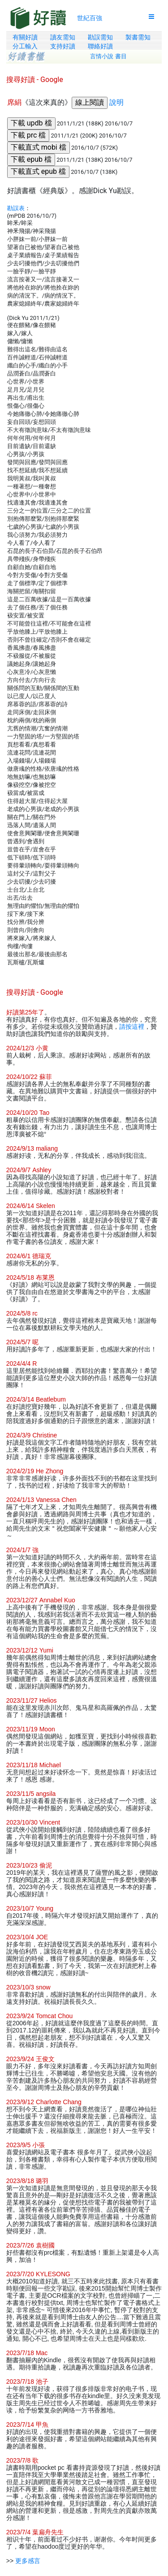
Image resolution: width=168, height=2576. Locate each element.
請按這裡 (131, 1026)
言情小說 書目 (108, 56)
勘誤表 (16, 208)
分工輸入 (25, 46)
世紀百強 (89, 18)
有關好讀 (25, 37)
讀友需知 (62, 37)
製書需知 (138, 37)
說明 (116, 102)
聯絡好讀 (100, 46)
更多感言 (27, 2560)
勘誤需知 (100, 37)
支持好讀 (62, 46)
